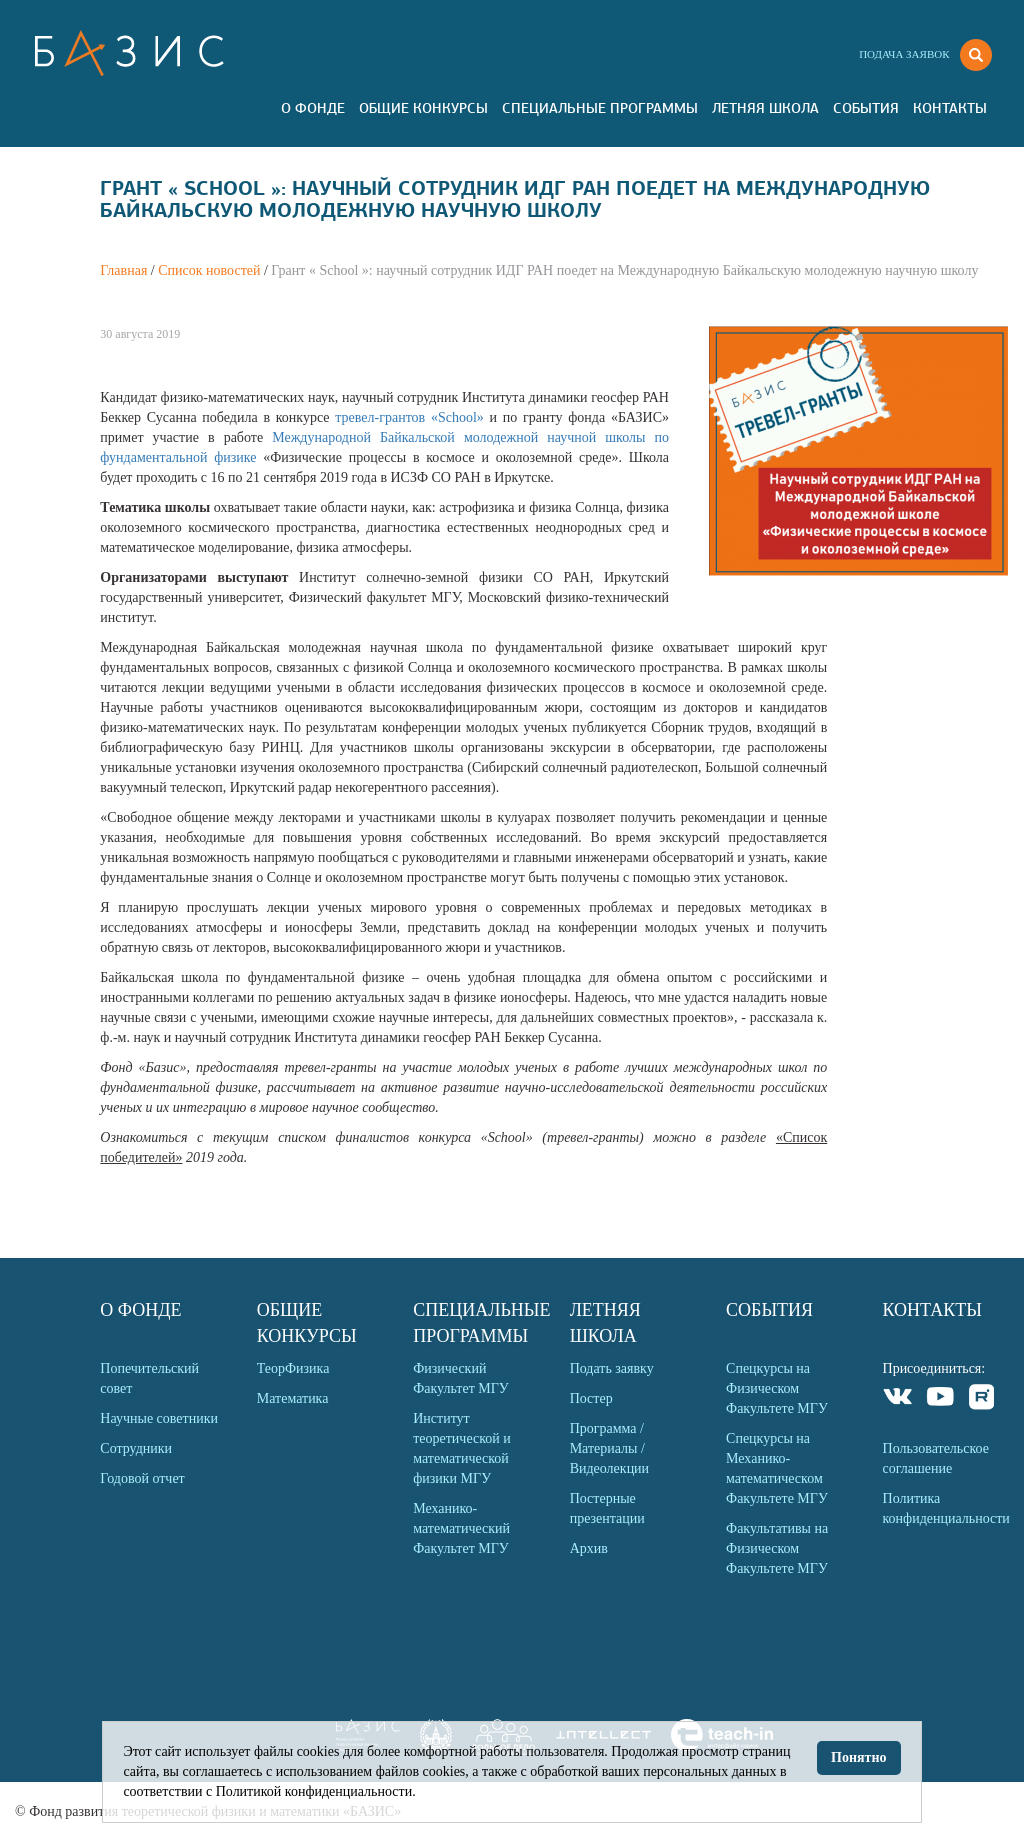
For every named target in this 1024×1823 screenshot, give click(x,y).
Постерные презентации (607, 1508)
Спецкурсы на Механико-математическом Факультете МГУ (777, 1468)
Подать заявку (612, 1368)
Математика (293, 1398)
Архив (589, 1548)
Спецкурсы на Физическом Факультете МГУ (777, 1388)
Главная (123, 270)
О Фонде (313, 108)
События (866, 108)
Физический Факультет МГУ (461, 1378)
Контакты (950, 108)
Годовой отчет (142, 1478)
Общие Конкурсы (423, 108)
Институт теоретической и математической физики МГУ (462, 1448)
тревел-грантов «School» (412, 417)
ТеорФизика (293, 1368)
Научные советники (159, 1418)
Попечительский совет (149, 1378)
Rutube (982, 1399)
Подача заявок (904, 54)
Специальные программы (600, 108)
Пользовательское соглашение (936, 1458)
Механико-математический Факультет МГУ (461, 1528)
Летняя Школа (765, 108)
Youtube (940, 1399)
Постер (591, 1398)
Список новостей (209, 270)
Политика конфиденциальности (946, 1508)
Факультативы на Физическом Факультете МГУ (777, 1548)
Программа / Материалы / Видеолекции (609, 1448)
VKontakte (898, 1399)
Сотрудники (136, 1448)
